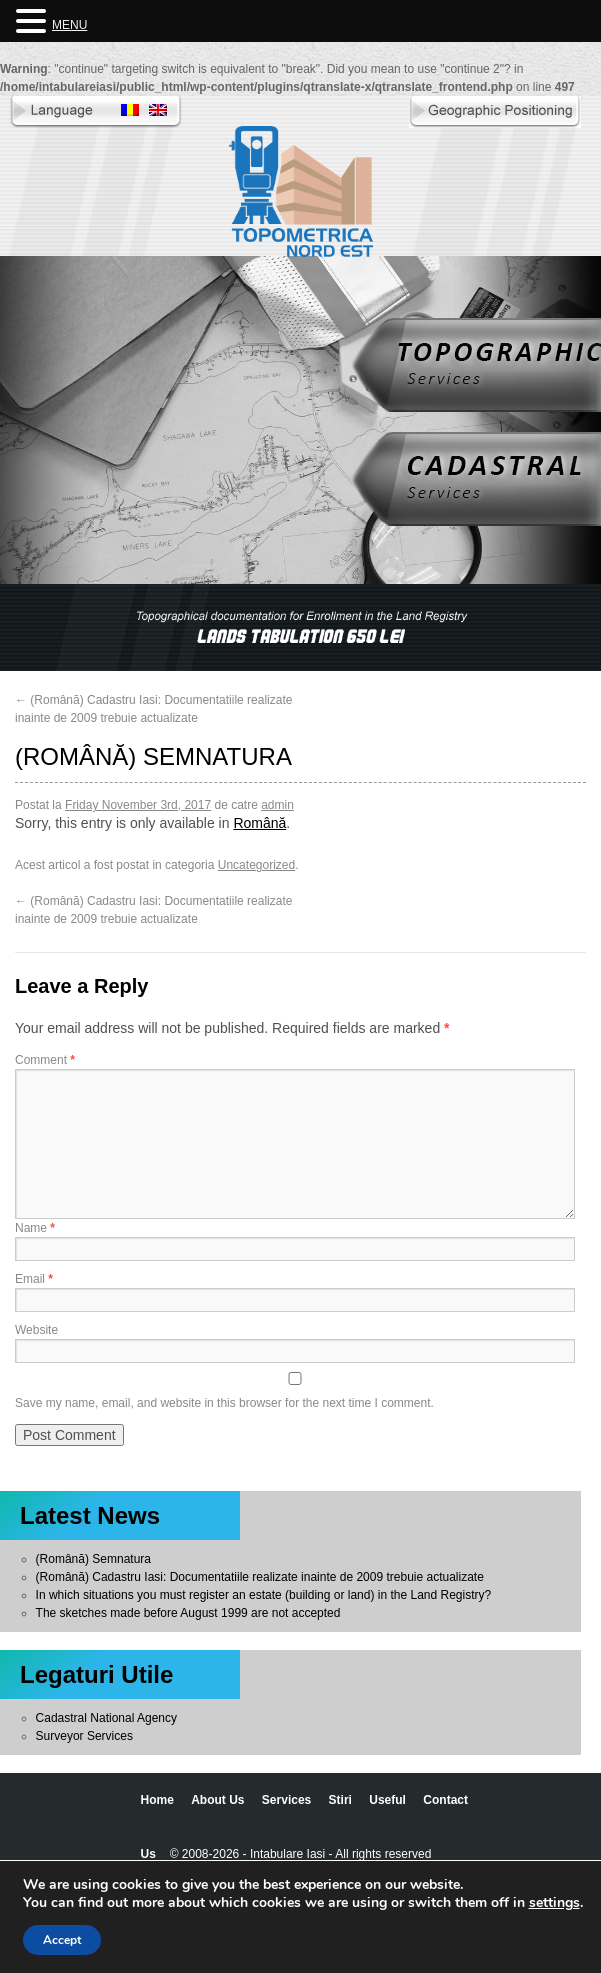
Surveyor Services (84, 1736)
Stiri (340, 1800)
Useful (387, 1800)
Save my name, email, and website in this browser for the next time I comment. (224, 1403)
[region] (300, 627)
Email (34, 1279)
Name (35, 1228)
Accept (62, 1940)
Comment (45, 1060)
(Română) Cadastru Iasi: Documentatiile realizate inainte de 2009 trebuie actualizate (260, 1577)
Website (36, 1330)
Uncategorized (256, 865)
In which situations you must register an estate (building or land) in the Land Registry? (264, 1595)
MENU (69, 25)
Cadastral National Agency (106, 1718)
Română (259, 823)
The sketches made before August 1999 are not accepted (188, 1613)
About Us (217, 1800)
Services (286, 1800)
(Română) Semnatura (93, 1559)
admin (277, 805)
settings (554, 1903)
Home (157, 1800)
